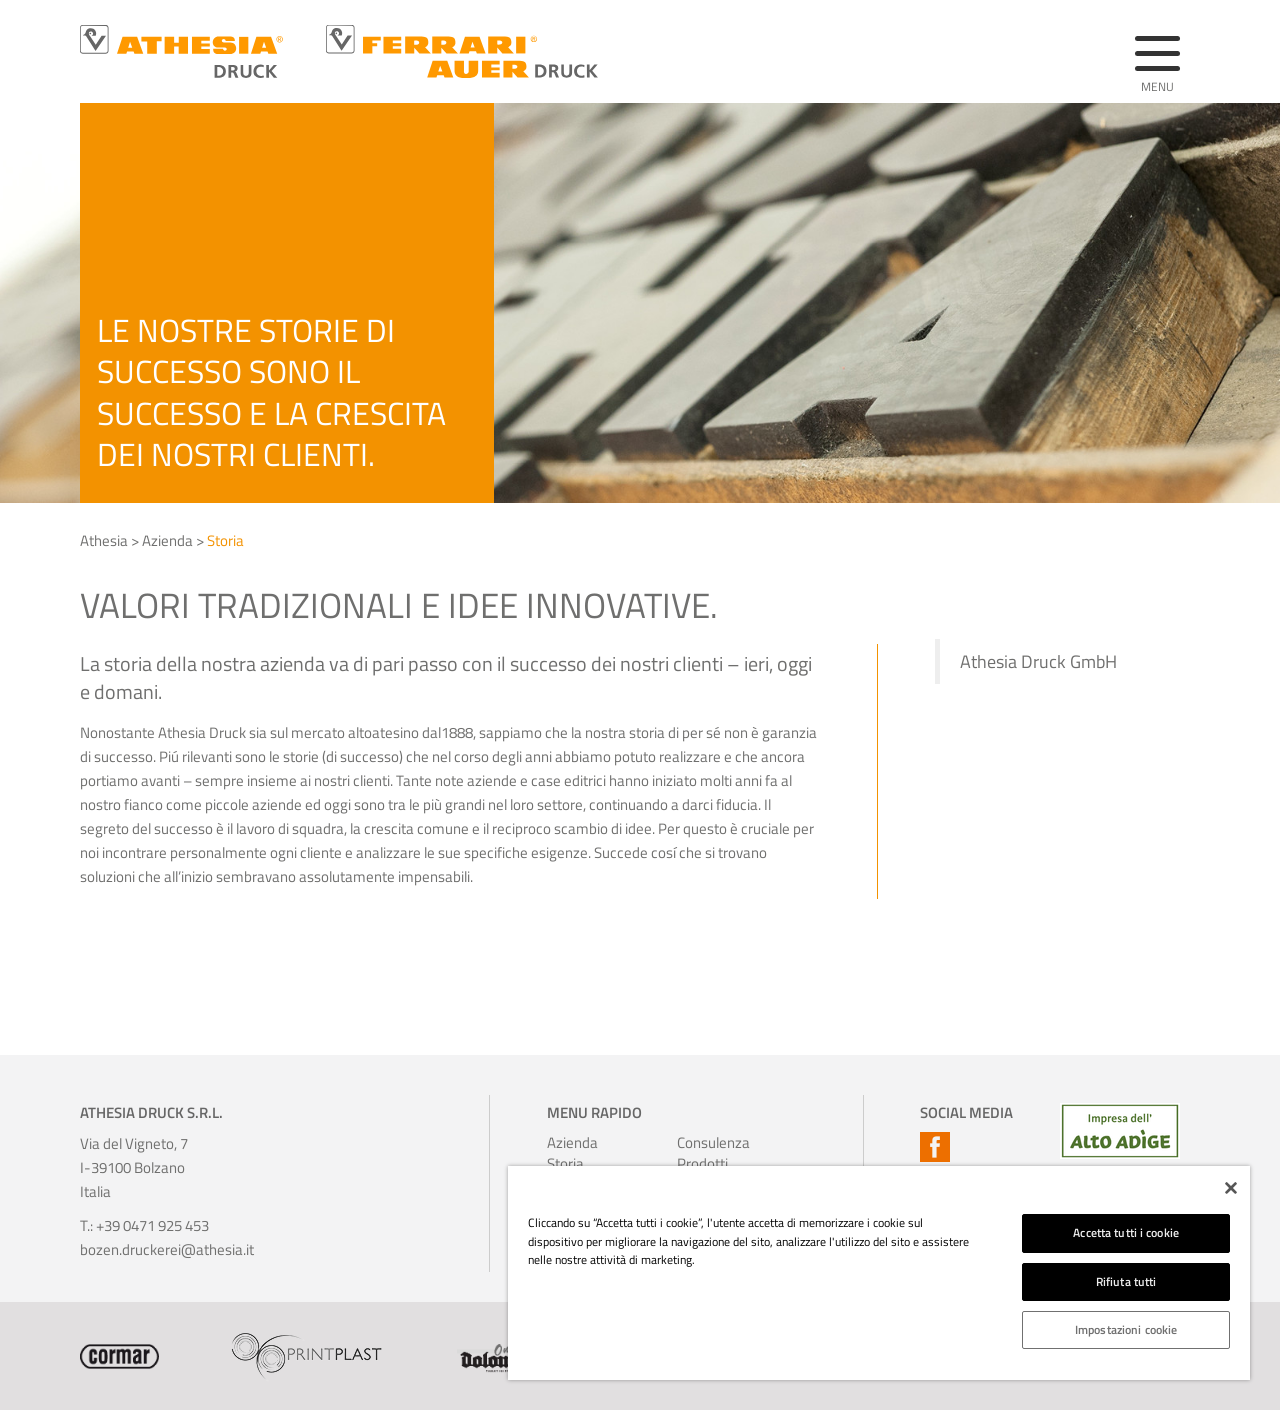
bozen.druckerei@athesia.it (167, 1249)
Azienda (167, 540)
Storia (225, 540)
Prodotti (702, 1163)
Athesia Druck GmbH (1038, 661)
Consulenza (704, 1142)
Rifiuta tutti (1126, 1281)
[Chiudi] (1231, 1188)
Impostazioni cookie (1126, 1329)
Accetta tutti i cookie (1126, 1232)
